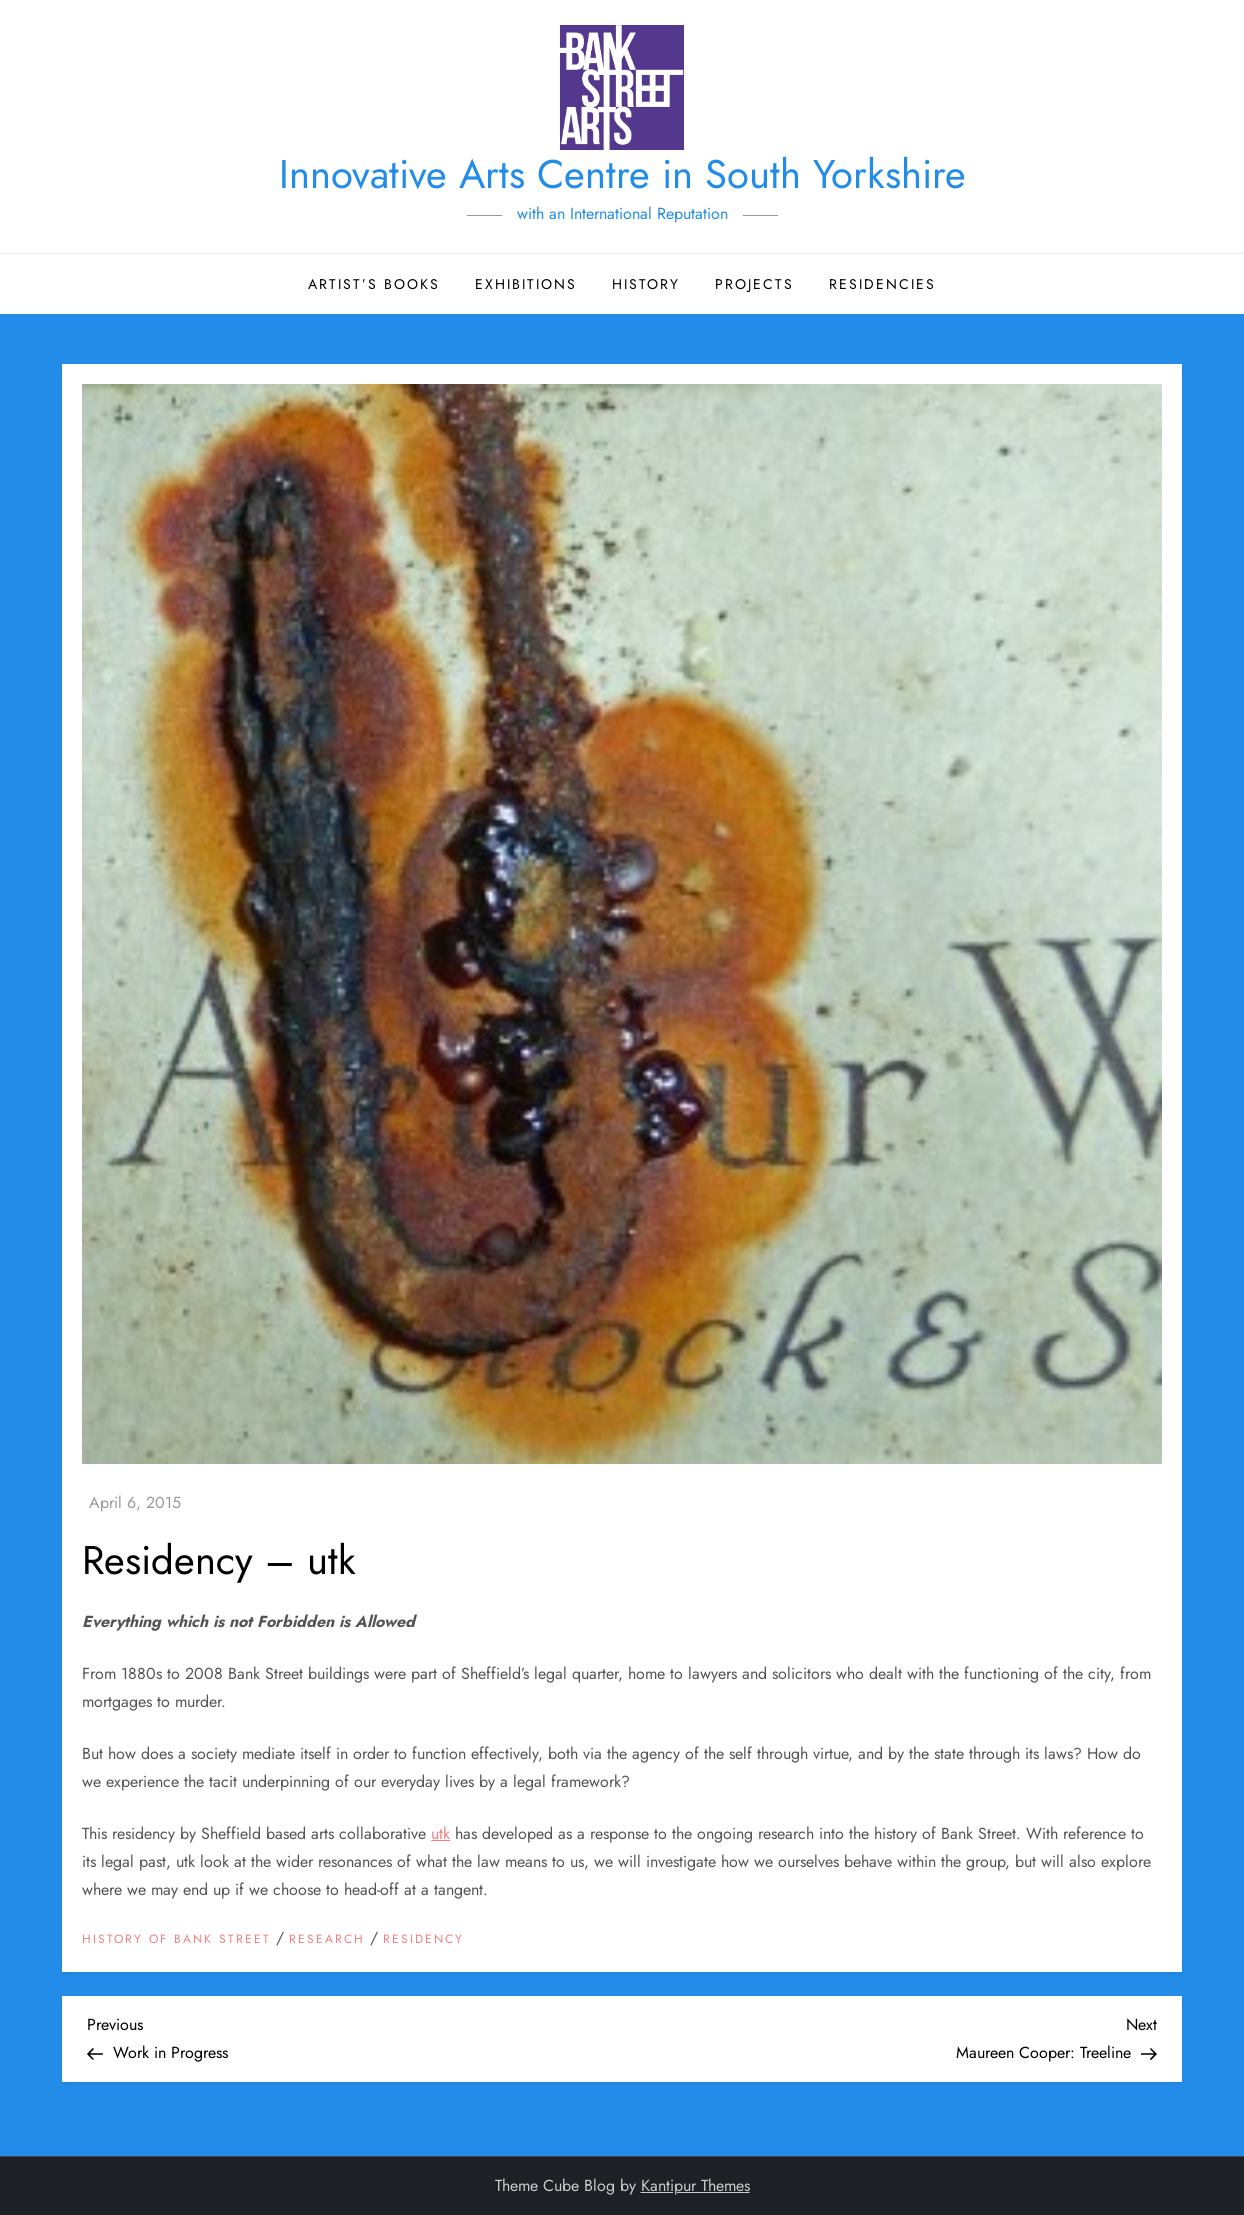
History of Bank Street (176, 1940)
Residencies (882, 284)
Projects (754, 284)
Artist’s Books (374, 284)
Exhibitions (526, 284)
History (646, 284)
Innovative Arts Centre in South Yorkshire (622, 174)
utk (440, 1833)
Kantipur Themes (695, 2185)
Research (327, 1940)
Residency (423, 1940)
